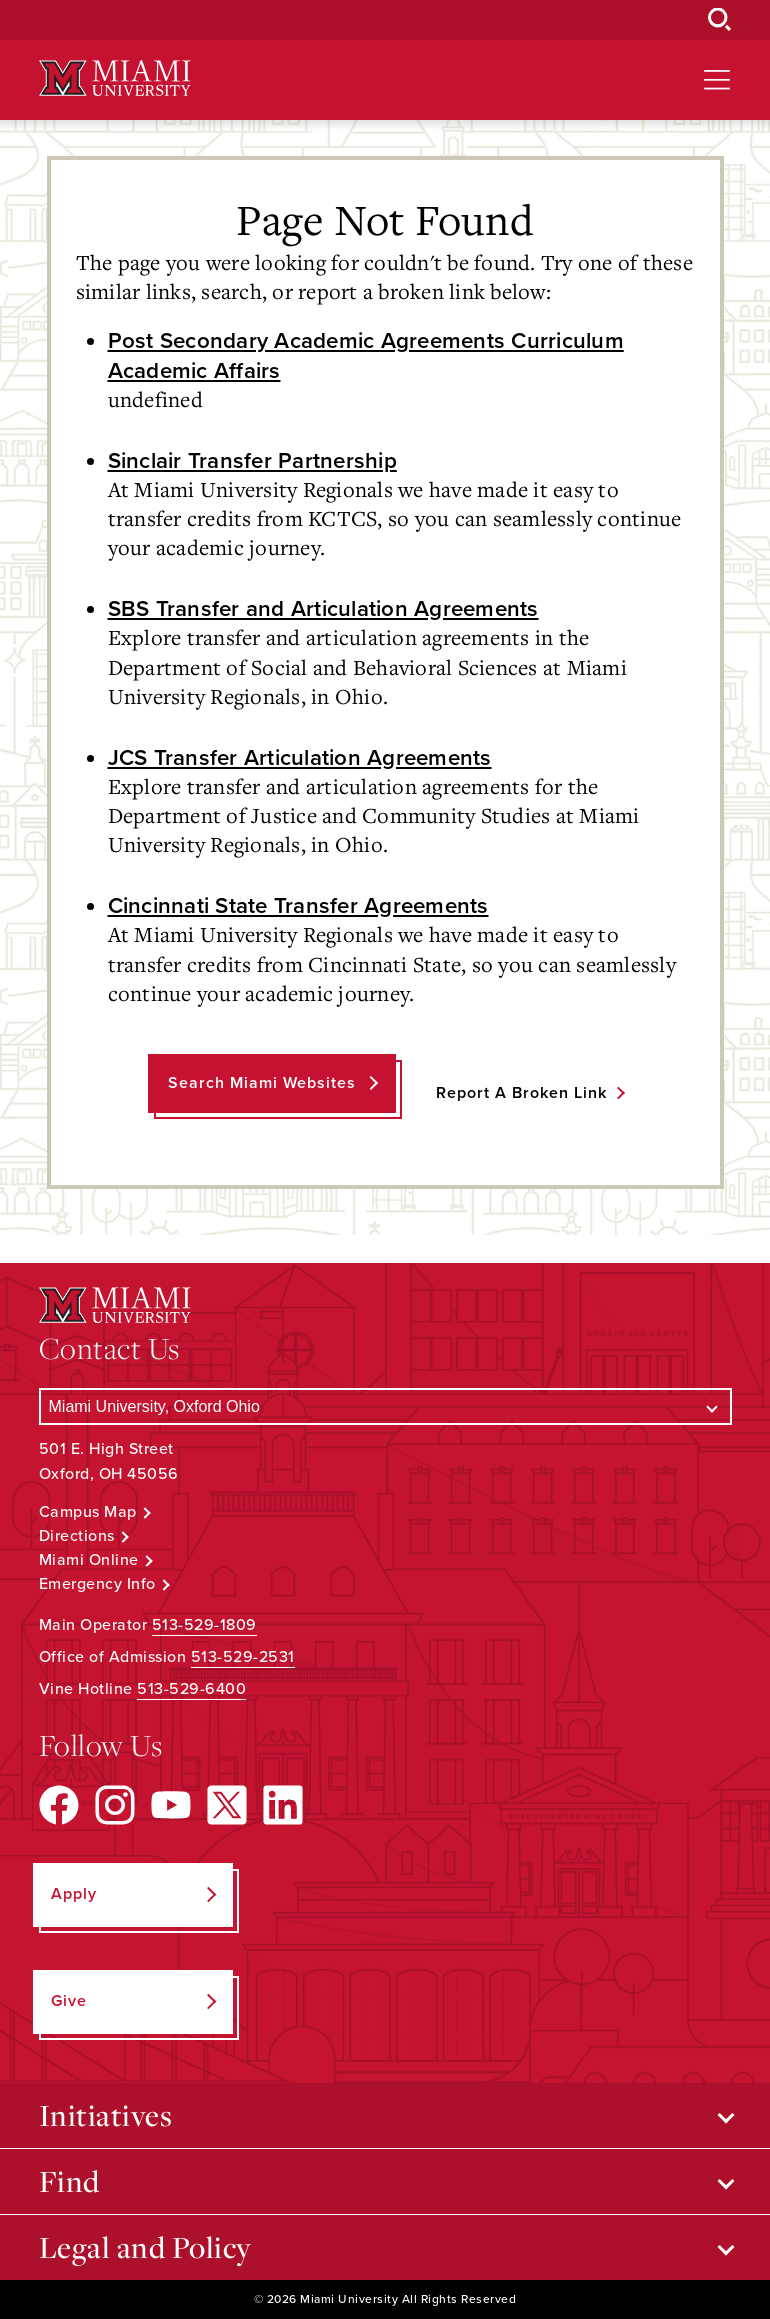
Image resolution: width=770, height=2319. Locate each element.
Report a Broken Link (521, 1093)
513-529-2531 (243, 1657)
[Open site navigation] (717, 80)
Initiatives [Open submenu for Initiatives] (106, 2115)
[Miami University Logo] (115, 78)
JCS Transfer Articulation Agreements (300, 757)
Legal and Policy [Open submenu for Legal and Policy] (145, 2247)
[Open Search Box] (720, 20)
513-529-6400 (191, 1689)
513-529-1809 (204, 1625)
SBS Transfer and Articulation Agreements (323, 608)
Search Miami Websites (262, 1083)
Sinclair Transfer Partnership (252, 460)
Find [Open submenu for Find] (69, 2181)
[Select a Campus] (385, 1406)
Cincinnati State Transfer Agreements (298, 905)
